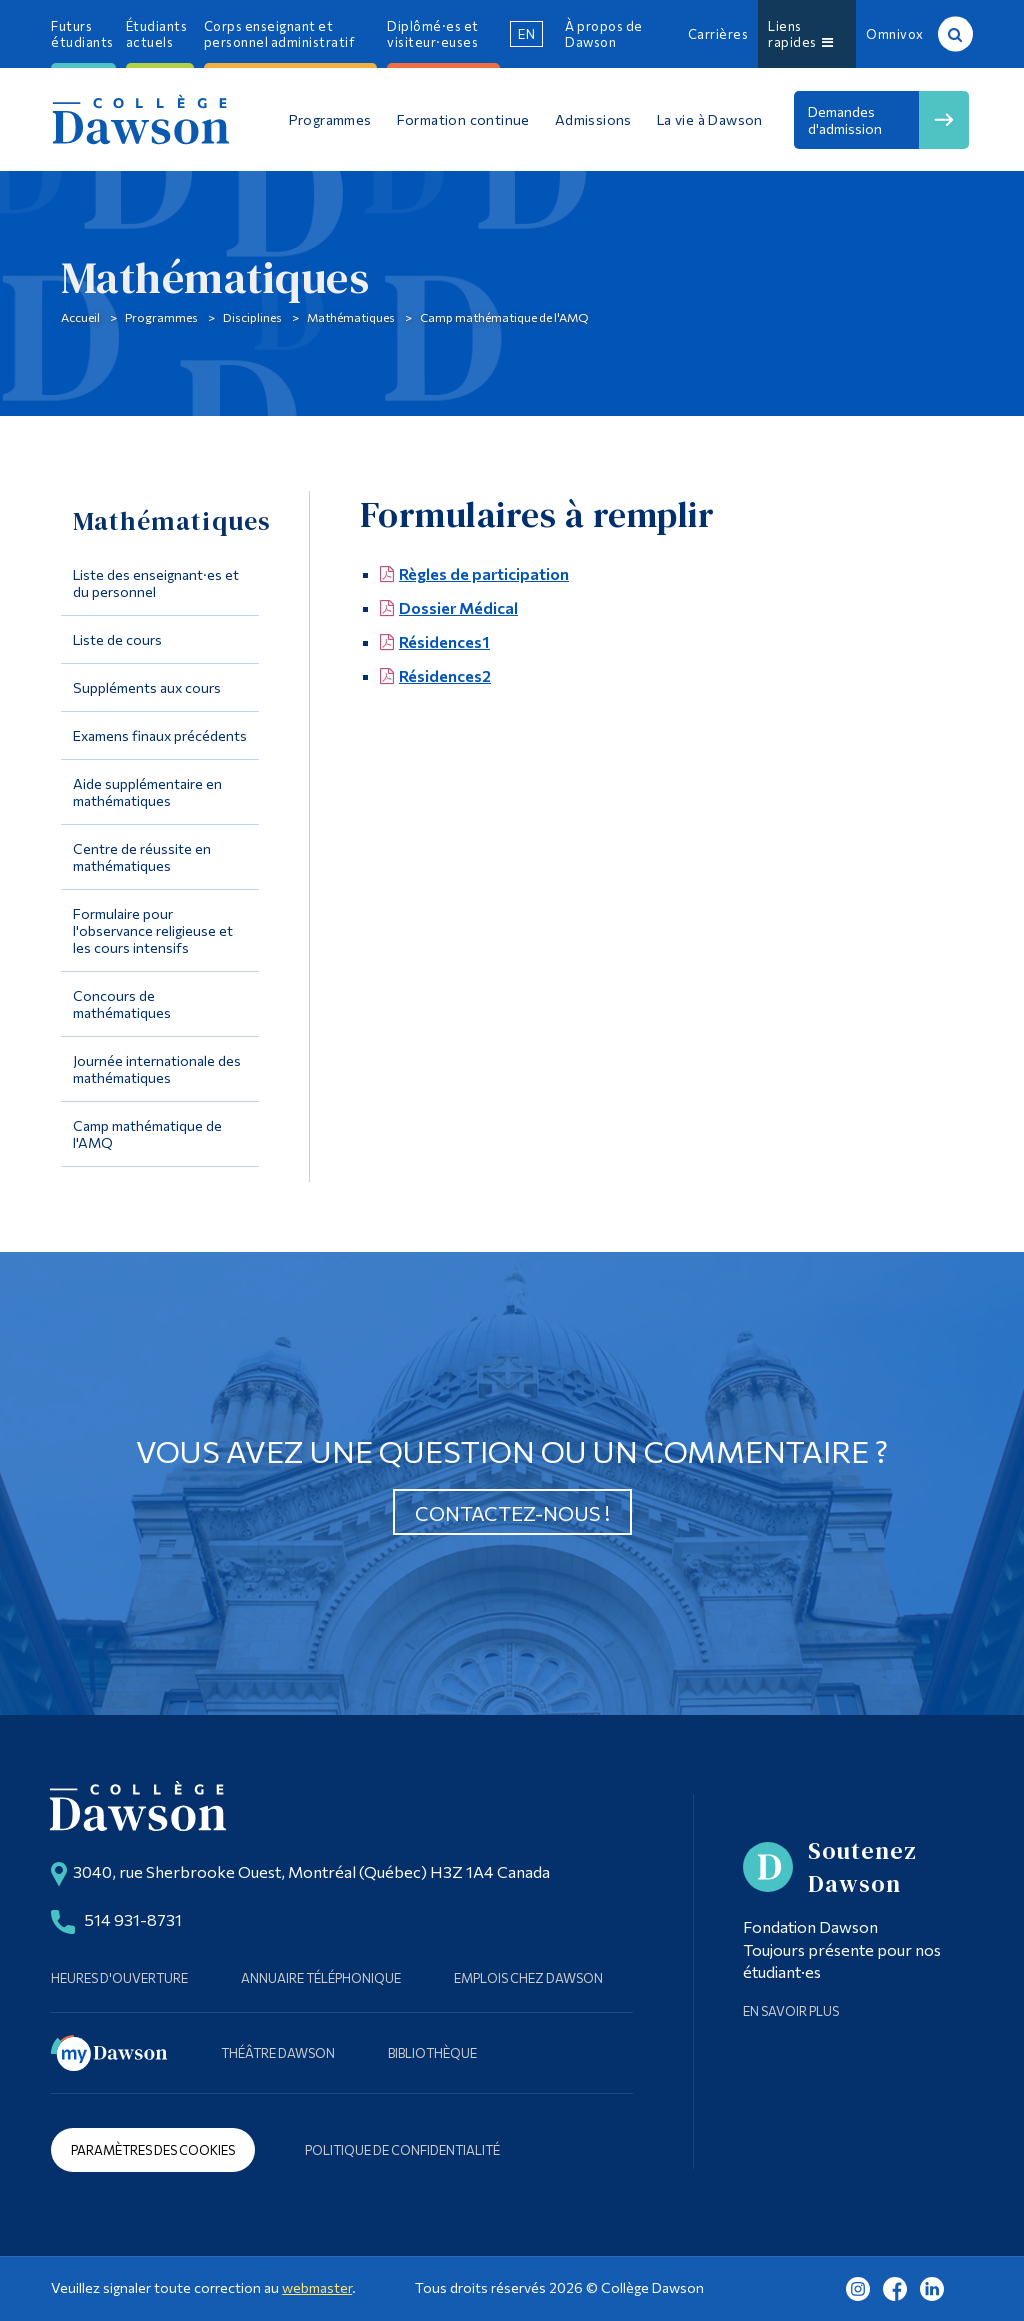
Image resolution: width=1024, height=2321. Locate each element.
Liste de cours (117, 639)
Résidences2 (445, 675)
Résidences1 (444, 641)
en (526, 34)
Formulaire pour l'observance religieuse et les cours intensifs (153, 930)
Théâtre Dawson (278, 2053)
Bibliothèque (432, 2053)
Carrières (718, 34)
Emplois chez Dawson (528, 1978)
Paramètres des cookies (153, 2150)
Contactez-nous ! (512, 1513)
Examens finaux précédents (160, 735)
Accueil (80, 317)
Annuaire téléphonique (321, 1978)
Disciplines (252, 317)
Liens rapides (800, 34)
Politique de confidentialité (402, 2150)
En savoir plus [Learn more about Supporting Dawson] (791, 2011)
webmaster (317, 2287)
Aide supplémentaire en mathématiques (147, 792)
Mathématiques (351, 317)
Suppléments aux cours (147, 687)
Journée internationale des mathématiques (157, 1069)
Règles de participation (484, 573)
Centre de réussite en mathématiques (142, 857)
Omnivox (895, 34)
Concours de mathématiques (122, 1004)
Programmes (161, 317)
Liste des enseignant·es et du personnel (156, 583)
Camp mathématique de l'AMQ (504, 317)
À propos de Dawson (604, 34)
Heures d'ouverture (119, 1978)
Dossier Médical (458, 607)
